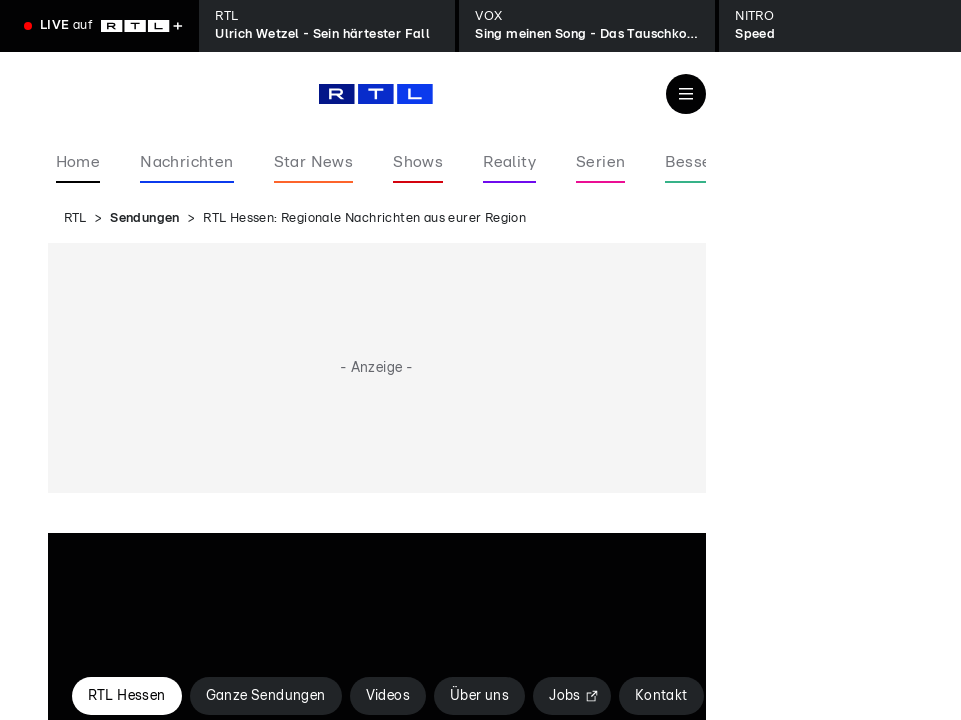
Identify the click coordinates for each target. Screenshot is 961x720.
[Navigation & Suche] (686, 94)
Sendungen (145, 218)
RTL (75, 218)
